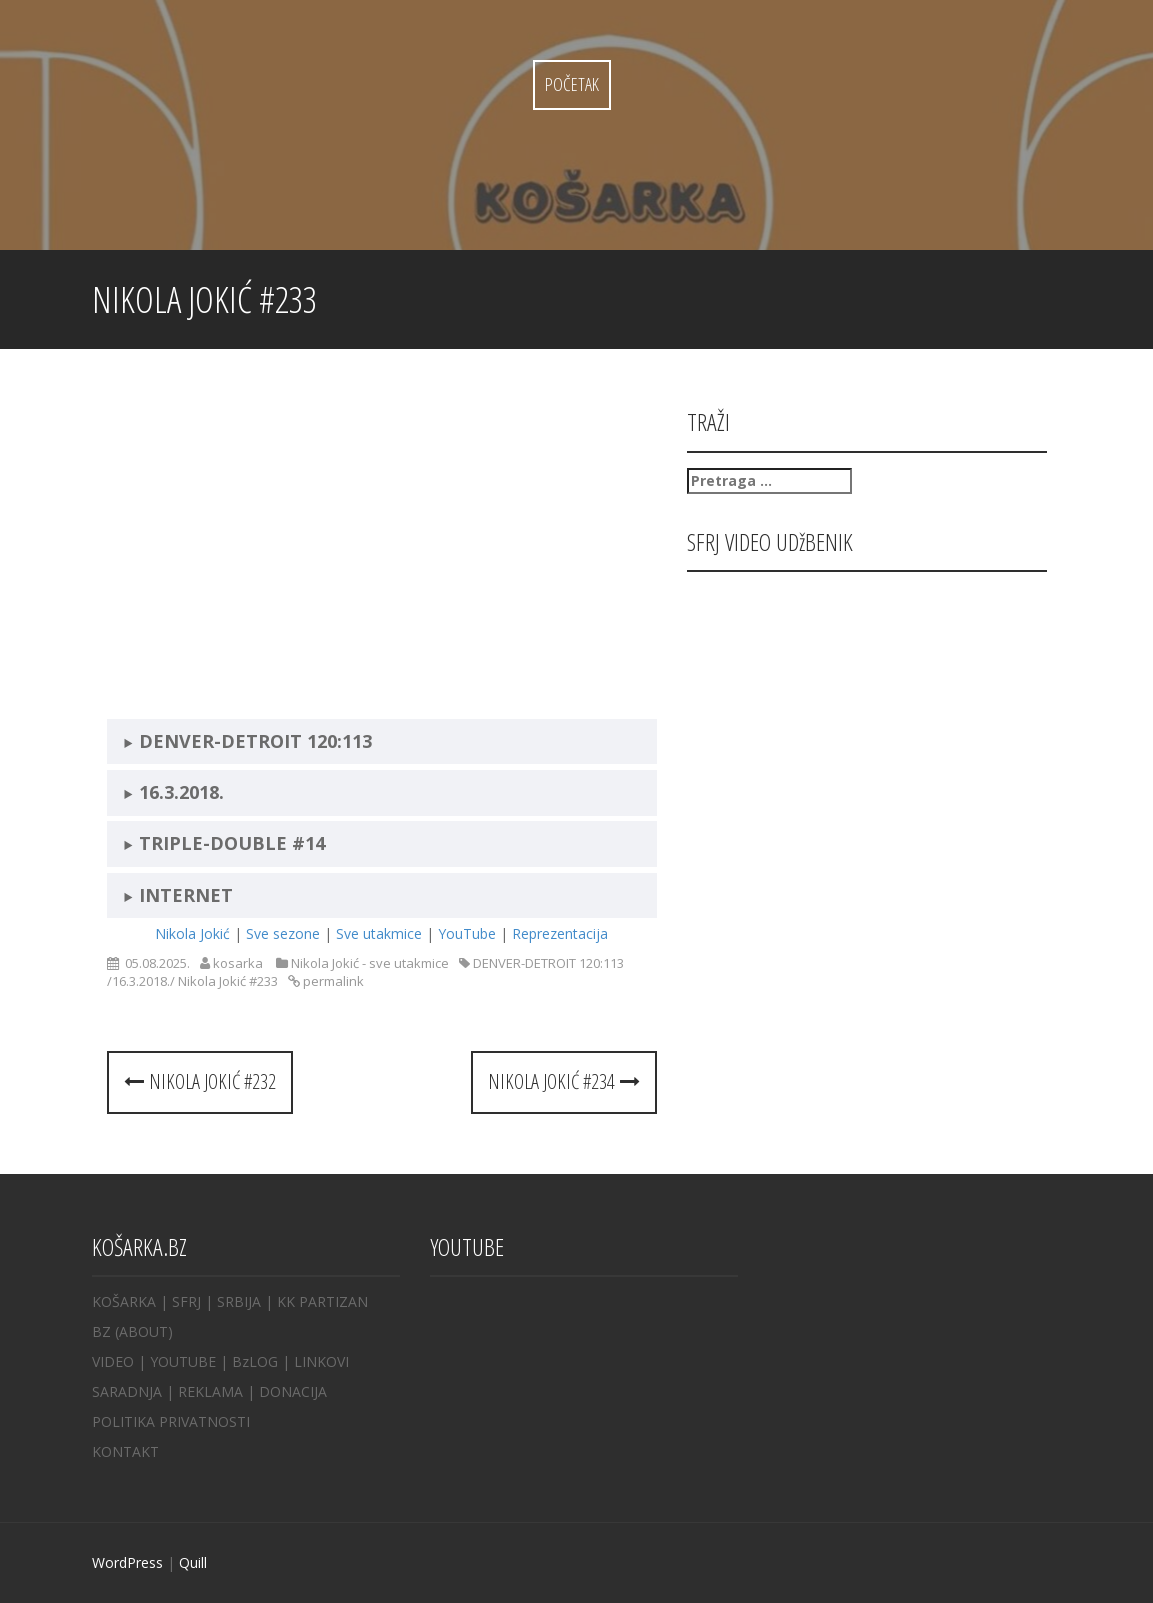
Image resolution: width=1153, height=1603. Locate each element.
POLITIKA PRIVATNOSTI (171, 1421)
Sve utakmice (379, 933)
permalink (332, 981)
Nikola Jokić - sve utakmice (370, 963)
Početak (572, 84)
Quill (193, 1562)
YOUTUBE (183, 1361)
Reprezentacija (560, 933)
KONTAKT (125, 1451)
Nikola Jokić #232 (200, 1081)
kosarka (238, 963)
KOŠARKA (124, 1301)
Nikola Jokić (192, 933)
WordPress (127, 1562)
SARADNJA (127, 1391)
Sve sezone (283, 933)
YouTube (467, 933)
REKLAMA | (218, 1391)
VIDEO (113, 1361)
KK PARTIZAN (322, 1301)
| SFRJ (180, 1301)
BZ (101, 1331)
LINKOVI (321, 1361)
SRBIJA (239, 1301)
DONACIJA (293, 1391)
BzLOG (255, 1361)
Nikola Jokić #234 (564, 1081)
